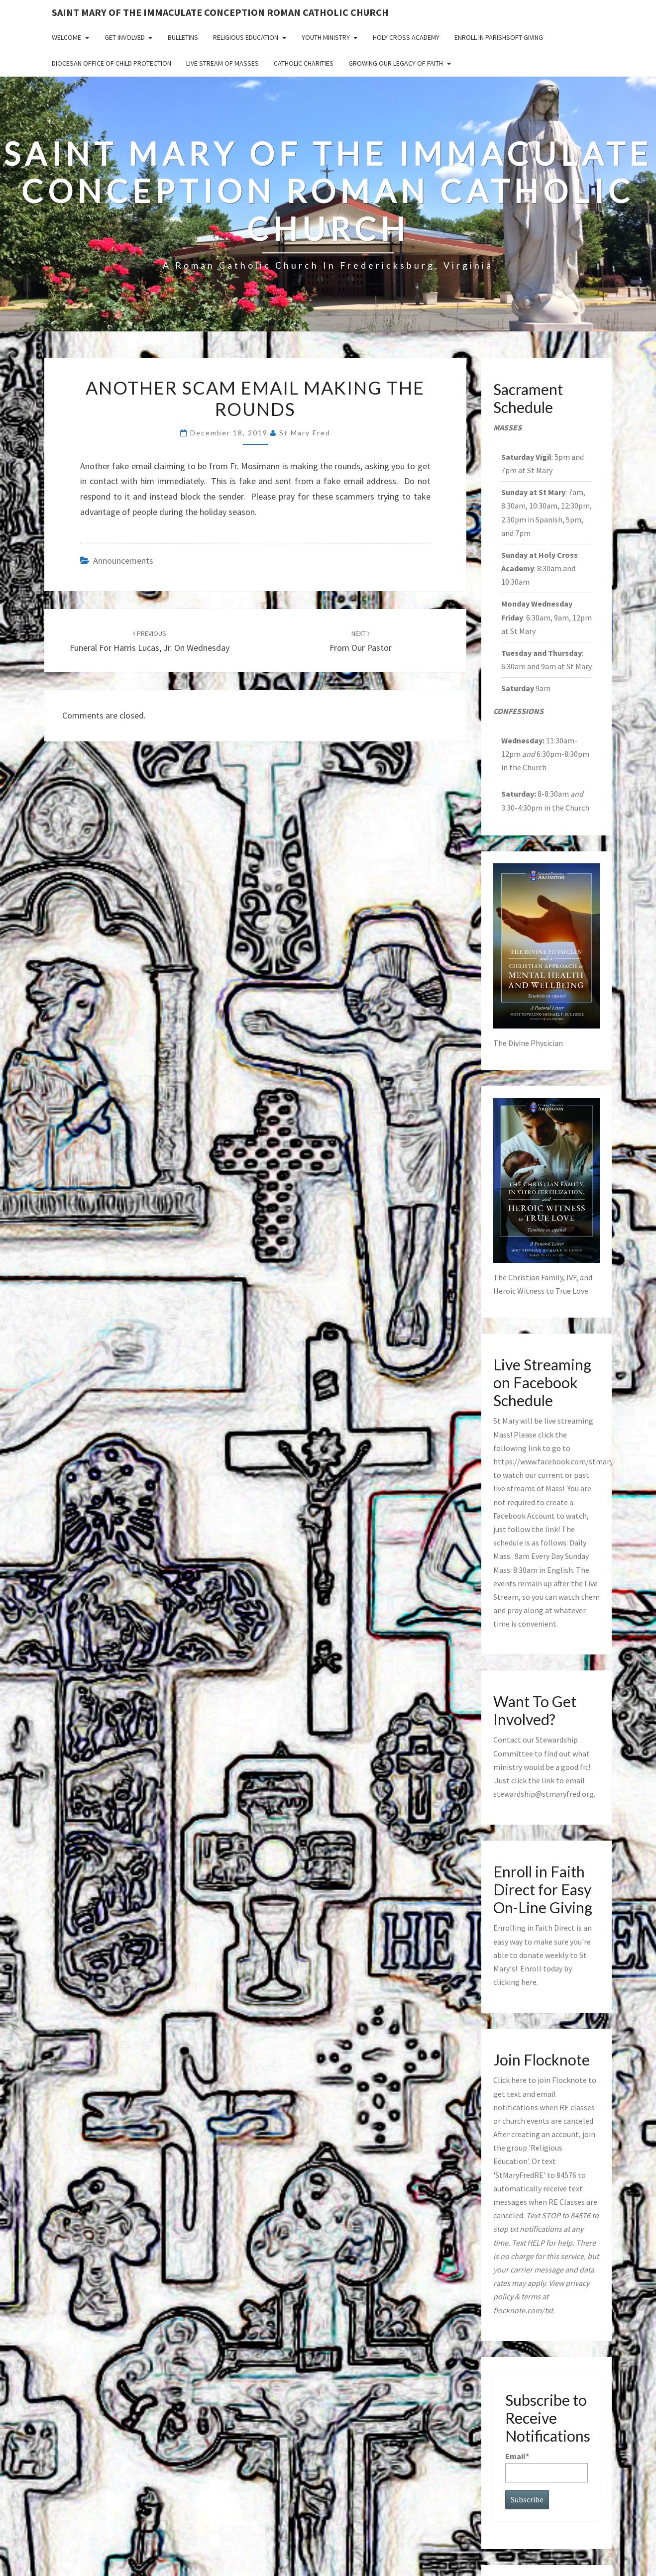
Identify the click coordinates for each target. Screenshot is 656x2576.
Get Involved (125, 37)
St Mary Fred (304, 432)
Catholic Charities (303, 63)
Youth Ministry (326, 37)
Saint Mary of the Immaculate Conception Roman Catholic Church (220, 12)
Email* (546, 2466)
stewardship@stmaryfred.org (543, 1794)
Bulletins (183, 37)
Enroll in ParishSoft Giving (498, 37)
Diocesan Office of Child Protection (111, 63)
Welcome (66, 37)
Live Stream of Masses (222, 63)
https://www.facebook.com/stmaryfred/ (561, 1461)
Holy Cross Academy (406, 37)
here (529, 1982)
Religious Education (245, 37)
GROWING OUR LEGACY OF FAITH (395, 63)
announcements (123, 560)
